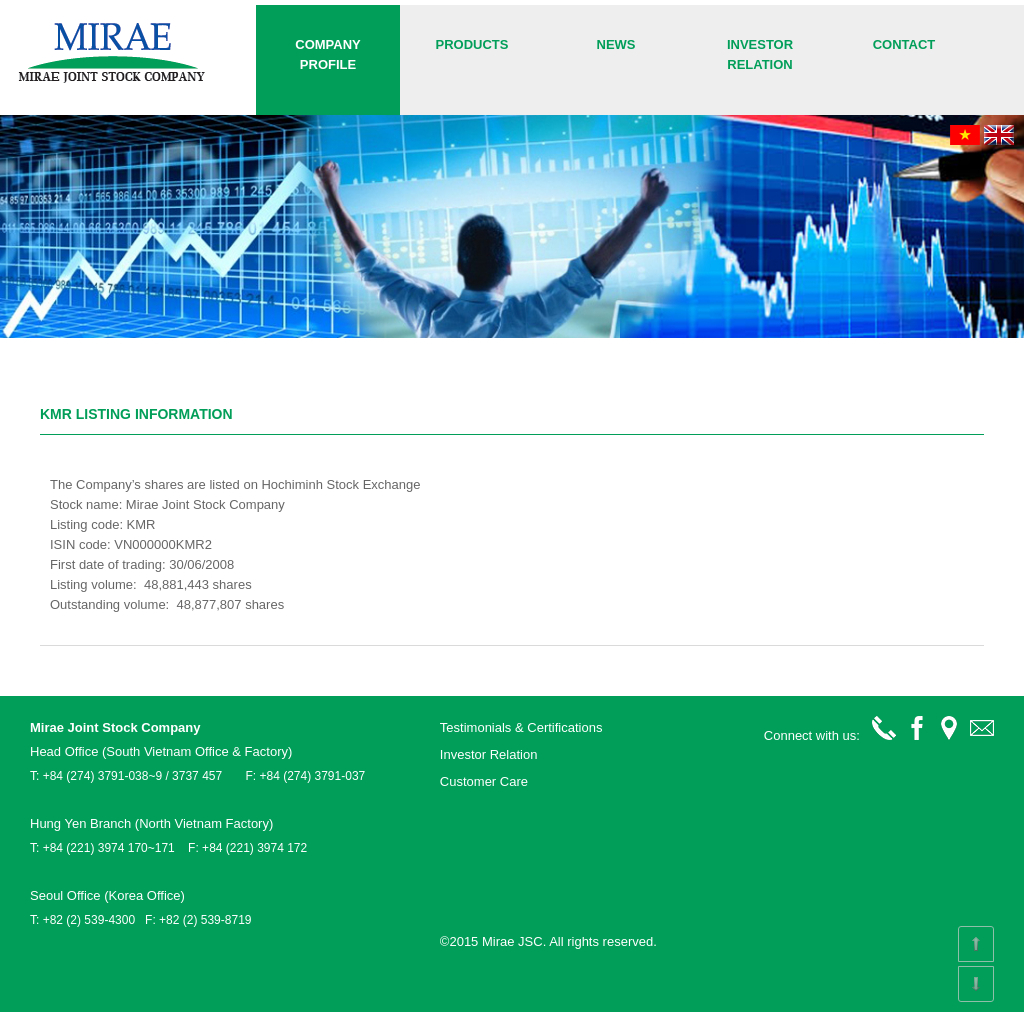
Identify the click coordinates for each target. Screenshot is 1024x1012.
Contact (904, 44)
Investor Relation (760, 54)
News (616, 44)
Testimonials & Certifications (521, 727)
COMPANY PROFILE (327, 54)
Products (472, 44)
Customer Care (484, 781)
